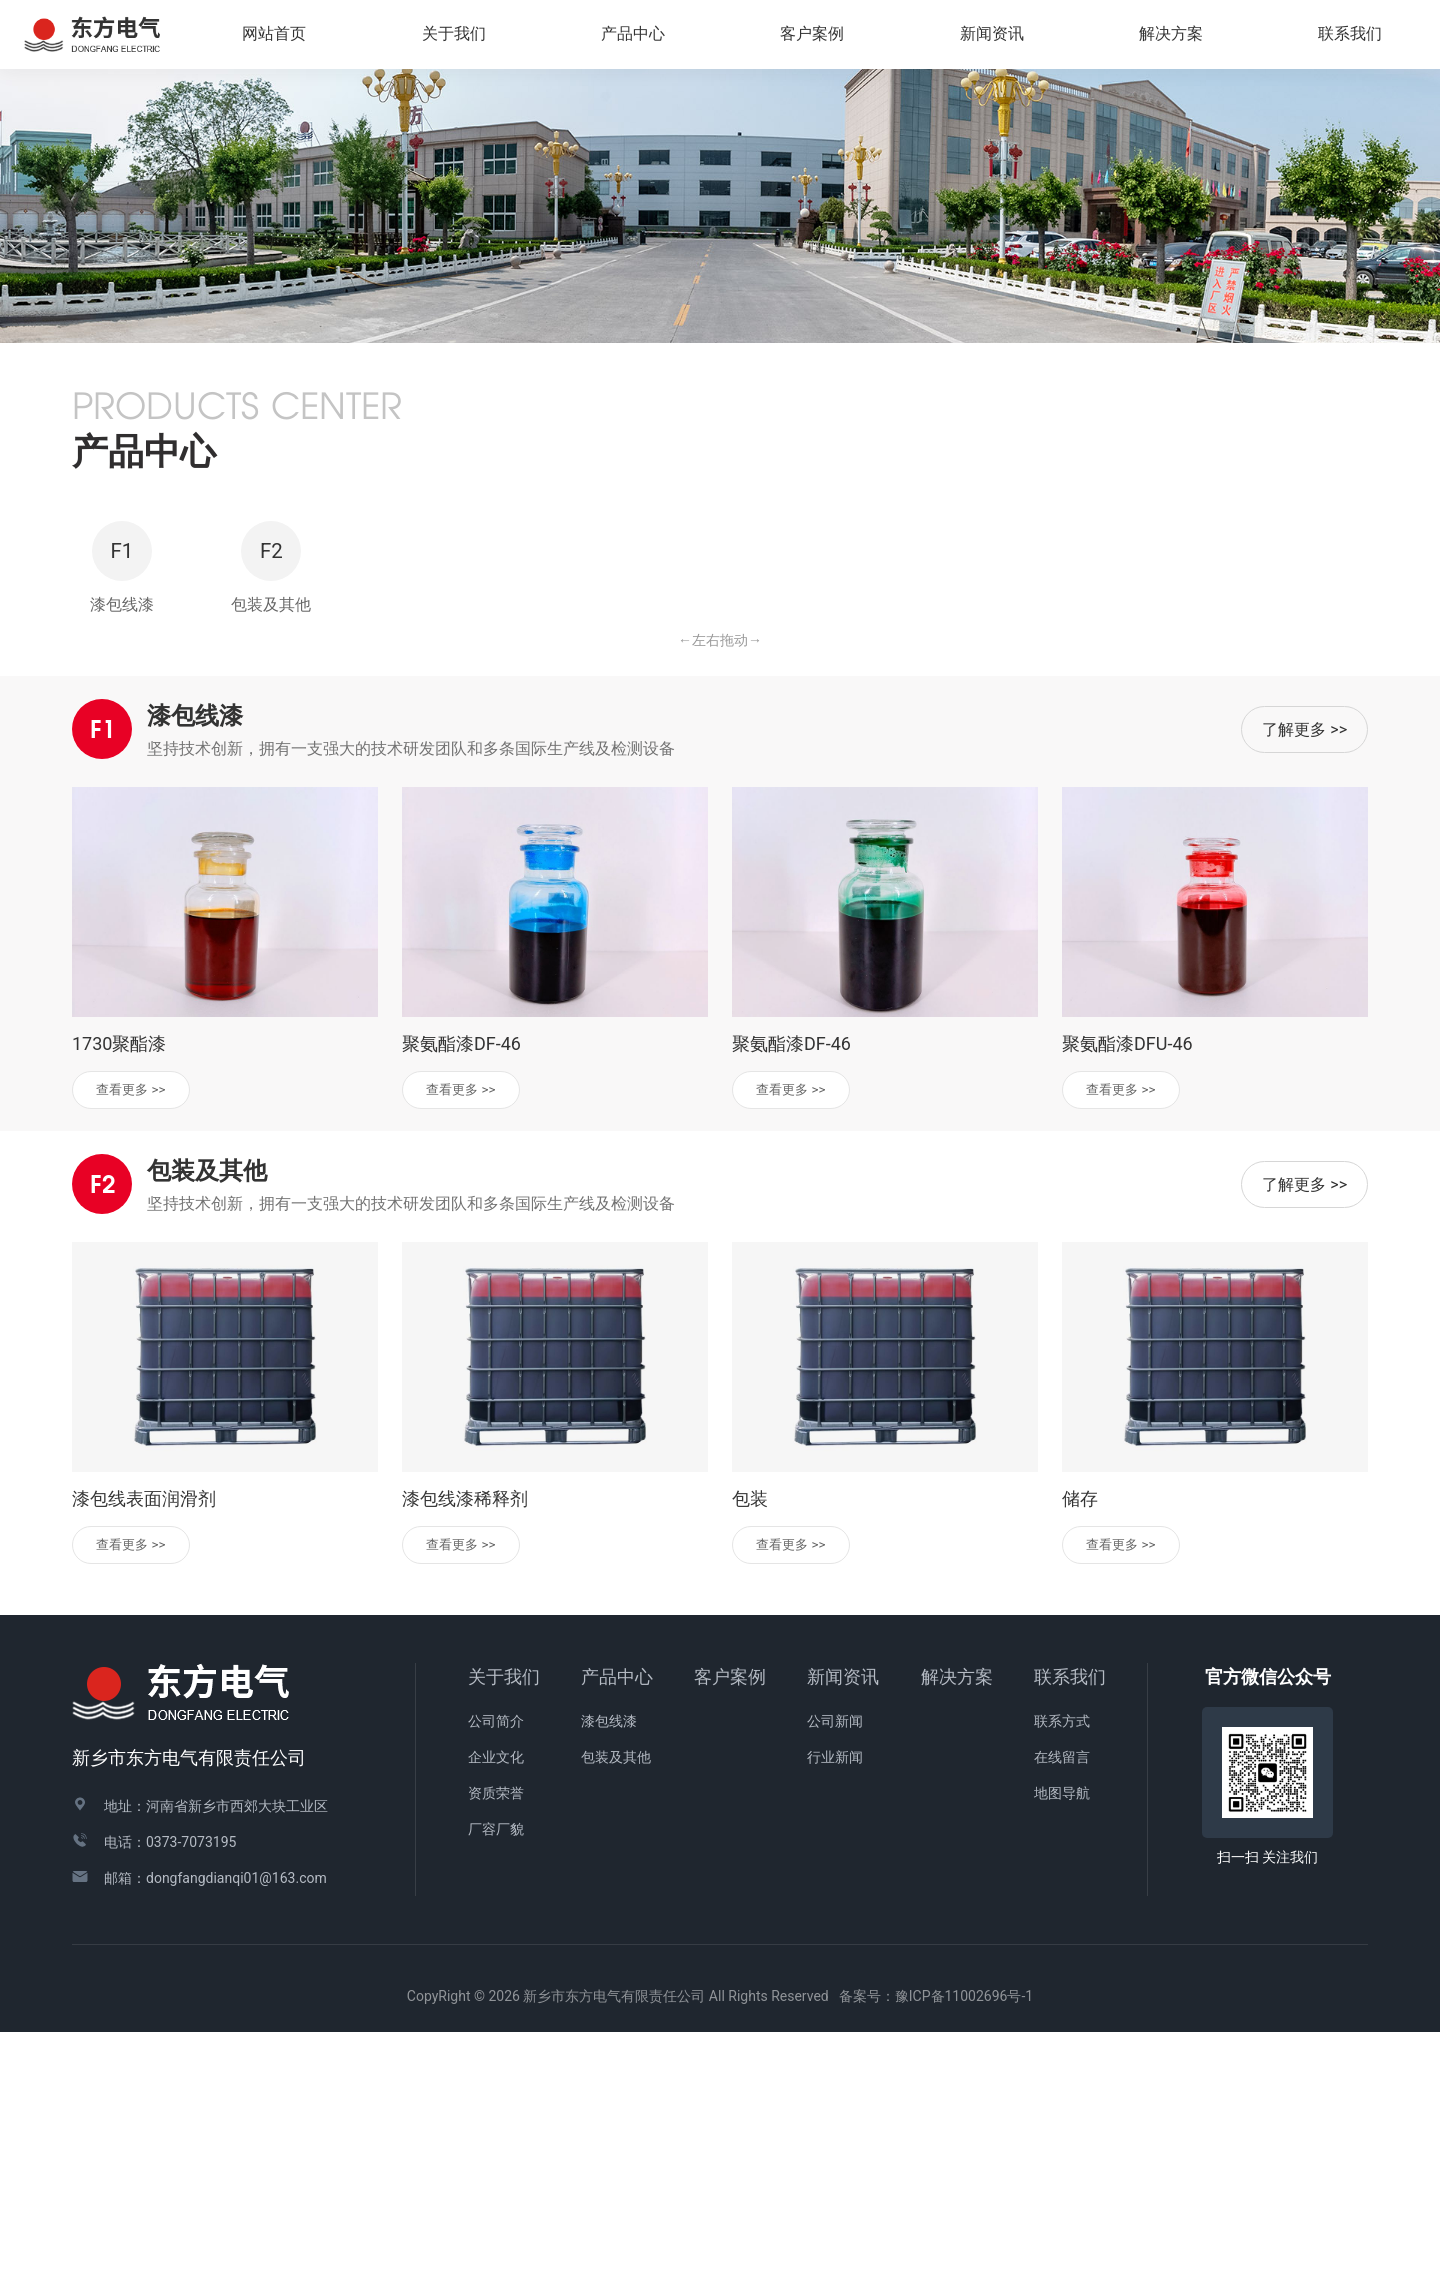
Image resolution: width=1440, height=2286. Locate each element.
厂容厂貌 (496, 2084)
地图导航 (1062, 2048)
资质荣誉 (496, 2048)
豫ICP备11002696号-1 (964, 2251)
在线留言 (1062, 2012)
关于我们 (504, 1930)
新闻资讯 (843, 1930)
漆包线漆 (609, 1976)
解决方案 (1179, 38)
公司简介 (496, 1976)
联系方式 (1062, 1976)
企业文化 (496, 2012)
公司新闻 (835, 1976)
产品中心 (617, 1930)
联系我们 (1070, 1930)
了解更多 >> (1304, 976)
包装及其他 (616, 2012)
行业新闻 (835, 2012)
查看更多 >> (140, 1339)
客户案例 (730, 1930)
